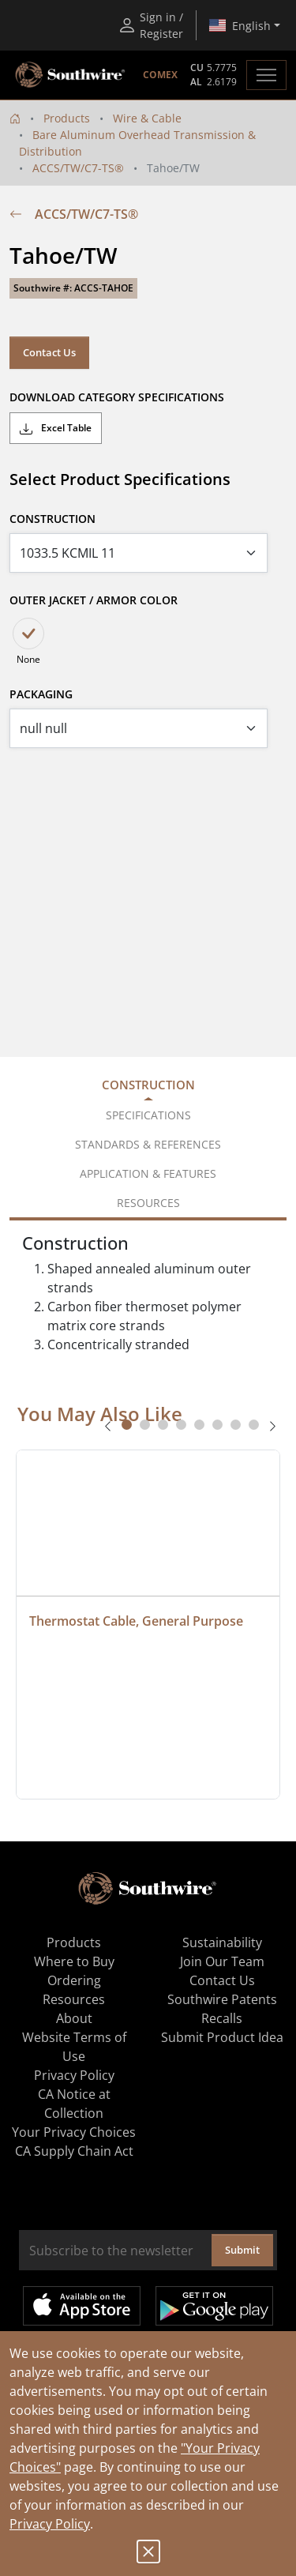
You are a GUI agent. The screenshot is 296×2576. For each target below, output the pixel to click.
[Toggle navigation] (266, 75)
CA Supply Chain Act (74, 2151)
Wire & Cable (147, 118)
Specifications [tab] (148, 1115)
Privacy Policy (49, 2524)
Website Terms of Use (74, 2047)
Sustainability (222, 1942)
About (74, 2018)
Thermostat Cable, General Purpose (136, 1621)
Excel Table (56, 428)
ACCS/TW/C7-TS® (78, 167)
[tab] (127, 1425)
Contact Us (49, 352)
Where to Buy (74, 1961)
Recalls (221, 2018)
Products (66, 118)
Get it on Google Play (214, 2306)
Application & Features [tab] (148, 1173)
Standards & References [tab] (148, 1144)
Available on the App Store (82, 2306)
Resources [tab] (148, 1202)
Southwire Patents (222, 1999)
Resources (74, 1999)
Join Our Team (222, 1961)
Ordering (74, 1980)
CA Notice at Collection (74, 2103)
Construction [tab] (148, 1084)
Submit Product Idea (222, 2037)
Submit (242, 2250)
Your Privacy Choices (74, 2132)
